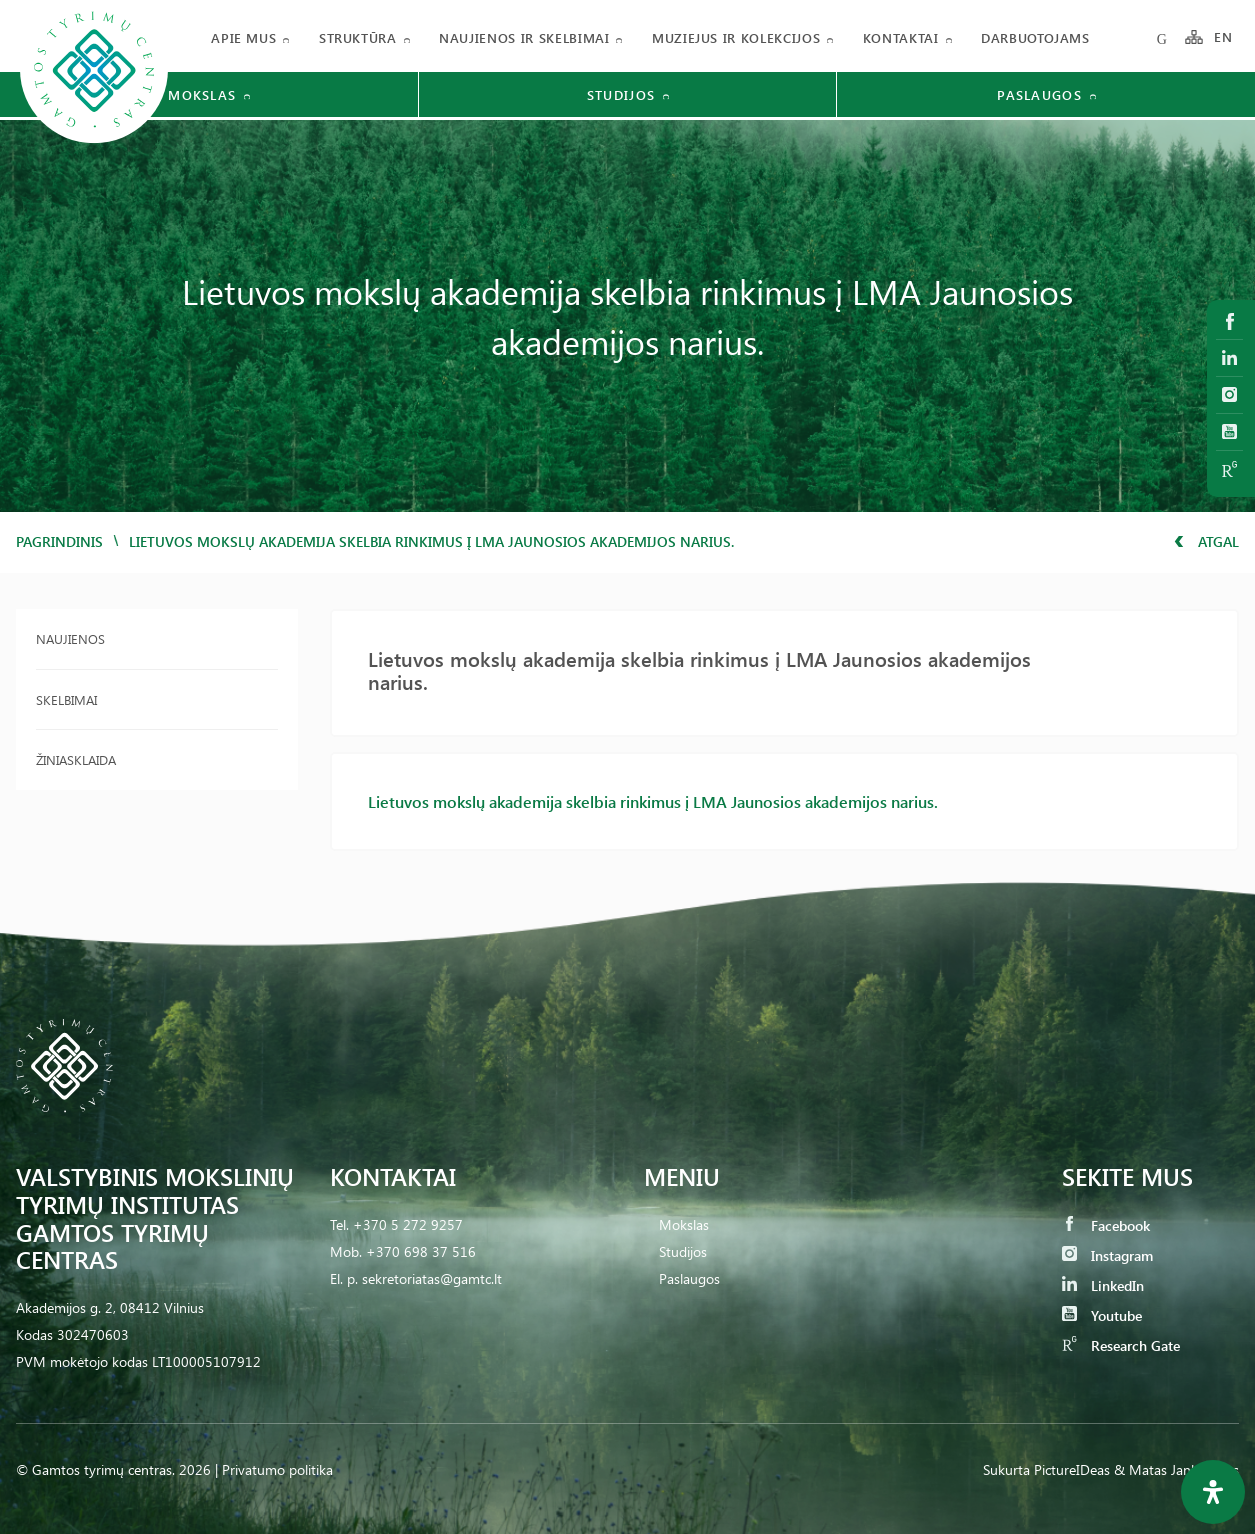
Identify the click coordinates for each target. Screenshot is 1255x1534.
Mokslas (684, 1224)
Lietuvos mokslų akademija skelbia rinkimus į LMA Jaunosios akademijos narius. (653, 801)
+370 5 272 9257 (408, 1224)
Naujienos (70, 638)
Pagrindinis (59, 541)
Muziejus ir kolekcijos (736, 37)
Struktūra (358, 37)
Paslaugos (689, 1278)
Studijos (683, 1251)
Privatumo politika (277, 1469)
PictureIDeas (1072, 1469)
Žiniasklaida (76, 759)
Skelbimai (66, 699)
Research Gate (1121, 1345)
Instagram (1107, 1255)
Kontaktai (901, 37)
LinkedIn (1103, 1285)
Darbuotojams (1035, 37)
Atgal (1206, 541)
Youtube (1102, 1315)
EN (1224, 37)
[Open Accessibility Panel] (1213, 1492)
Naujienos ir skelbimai (524, 37)
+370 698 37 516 (421, 1251)
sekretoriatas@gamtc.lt (432, 1278)
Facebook (1106, 1225)
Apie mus (243, 37)
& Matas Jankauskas (1176, 1469)
